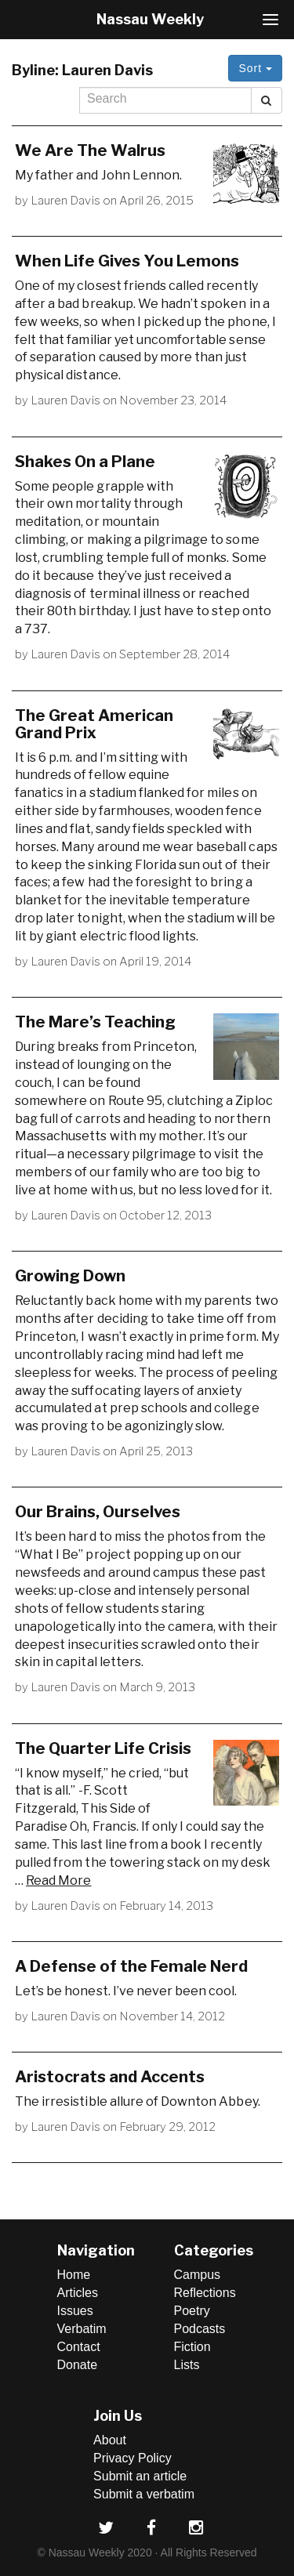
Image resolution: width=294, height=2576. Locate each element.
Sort (255, 68)
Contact (78, 2346)
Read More (58, 1880)
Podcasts (200, 2328)
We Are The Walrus (90, 150)
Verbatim (82, 2328)
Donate (77, 2364)
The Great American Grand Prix (94, 724)
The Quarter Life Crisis (103, 1748)
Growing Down (70, 1275)
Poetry (192, 2310)
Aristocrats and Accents (110, 2076)
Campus (197, 2274)
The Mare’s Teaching (95, 1022)
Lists (187, 2364)
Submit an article (140, 2476)
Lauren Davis (65, 201)
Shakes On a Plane (85, 461)
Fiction (192, 2346)
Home (74, 2274)
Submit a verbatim (143, 2494)
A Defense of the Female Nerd (131, 1966)
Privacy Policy (132, 2458)
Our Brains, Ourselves (97, 1511)
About (109, 2440)
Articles (77, 2292)
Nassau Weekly (150, 19)
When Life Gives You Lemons (127, 261)
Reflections (205, 2292)
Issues (75, 2310)
